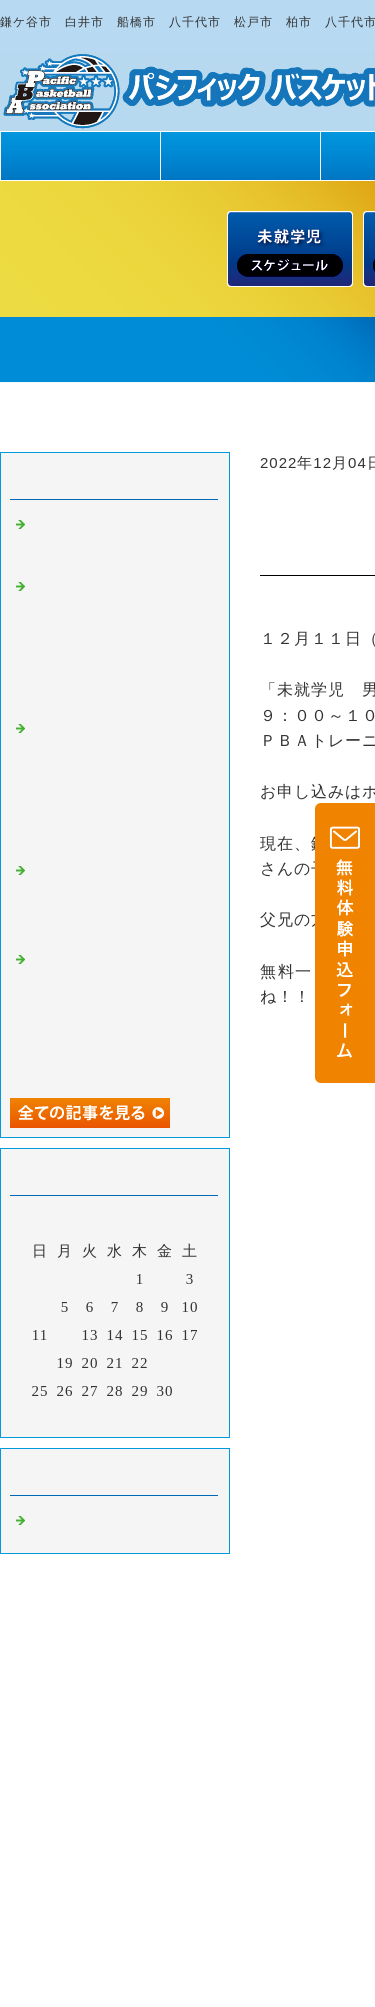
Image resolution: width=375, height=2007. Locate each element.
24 (190, 1363)
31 (190, 1391)
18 (40, 1363)
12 (65, 1335)
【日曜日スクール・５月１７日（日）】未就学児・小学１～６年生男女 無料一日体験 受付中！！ (126, 1015)
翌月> (156, 1417)
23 (165, 1363)
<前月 (73, 1417)
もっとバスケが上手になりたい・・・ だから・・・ (118, 899)
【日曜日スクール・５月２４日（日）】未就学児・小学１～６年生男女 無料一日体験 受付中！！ (126, 642)
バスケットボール (94, 1523)
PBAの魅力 (240, 155)
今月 (115, 1417)
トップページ (80, 155)
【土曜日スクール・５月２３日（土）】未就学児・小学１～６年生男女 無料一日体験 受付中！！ (126, 784)
